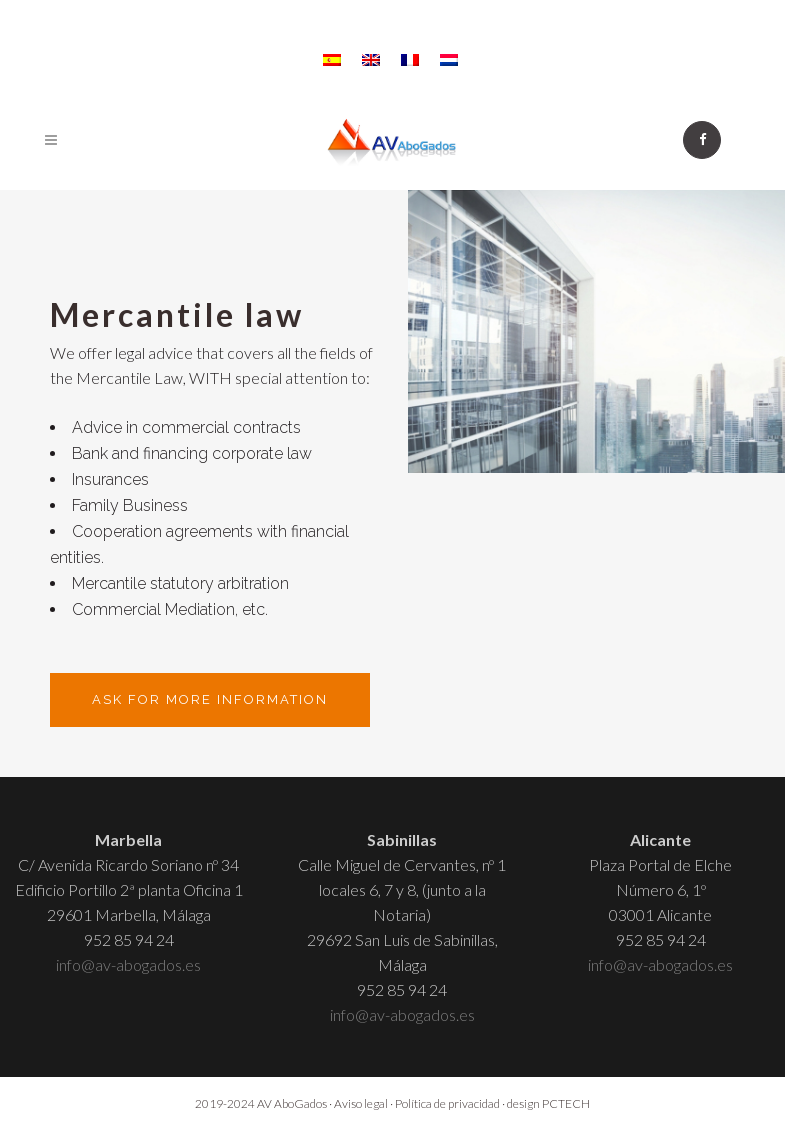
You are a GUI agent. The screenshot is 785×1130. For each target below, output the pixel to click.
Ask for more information (210, 699)
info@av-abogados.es (128, 964)
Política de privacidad (447, 1103)
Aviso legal (361, 1103)
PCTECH (566, 1103)
